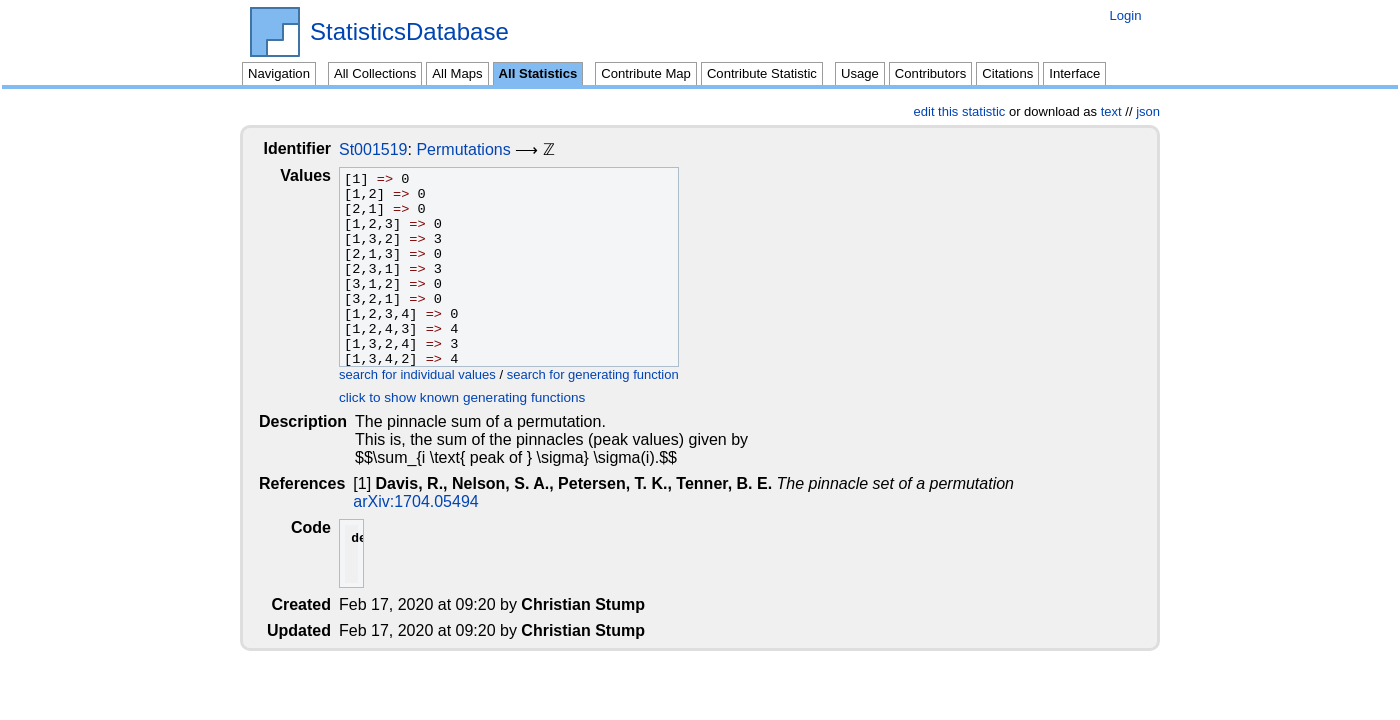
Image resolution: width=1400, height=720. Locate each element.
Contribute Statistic (762, 73)
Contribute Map (646, 73)
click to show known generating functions (478, 397)
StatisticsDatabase (409, 32)
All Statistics (538, 73)
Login (1125, 15)
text (1111, 111)
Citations (1007, 73)
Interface (1074, 73)
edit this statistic (960, 111)
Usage (860, 73)
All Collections (375, 73)
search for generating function (609, 374)
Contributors (930, 73)
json (1148, 111)
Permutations (479, 149)
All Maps (457, 73)
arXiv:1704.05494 (417, 501)
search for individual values (433, 374)
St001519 (389, 149)
